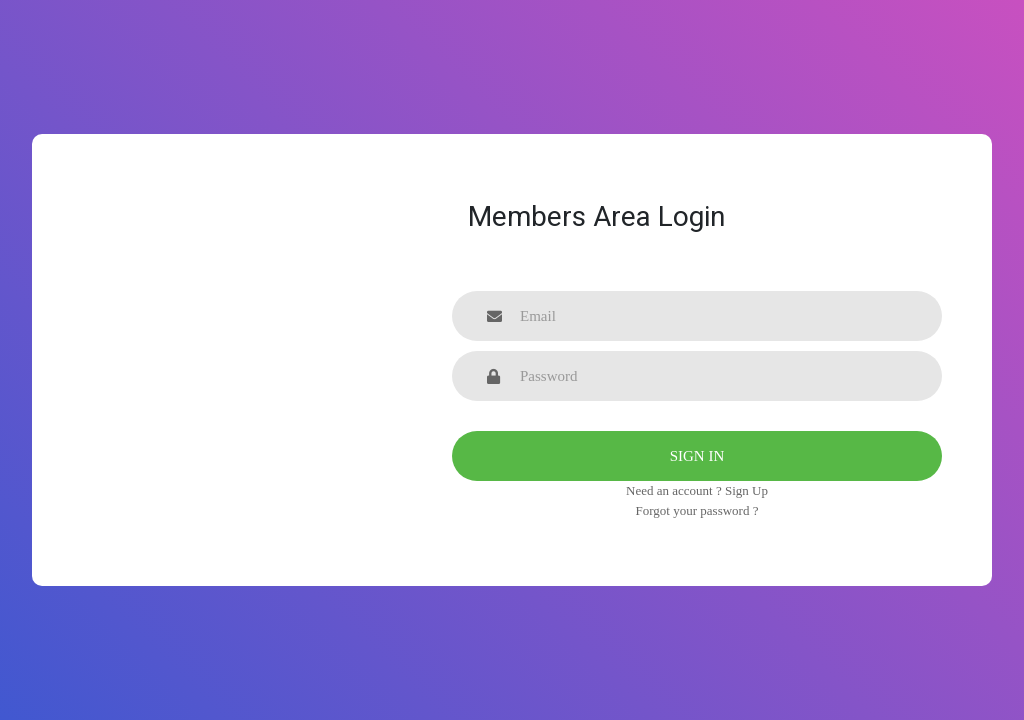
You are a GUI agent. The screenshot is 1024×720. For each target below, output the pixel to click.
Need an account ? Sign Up (697, 490)
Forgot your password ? (697, 510)
